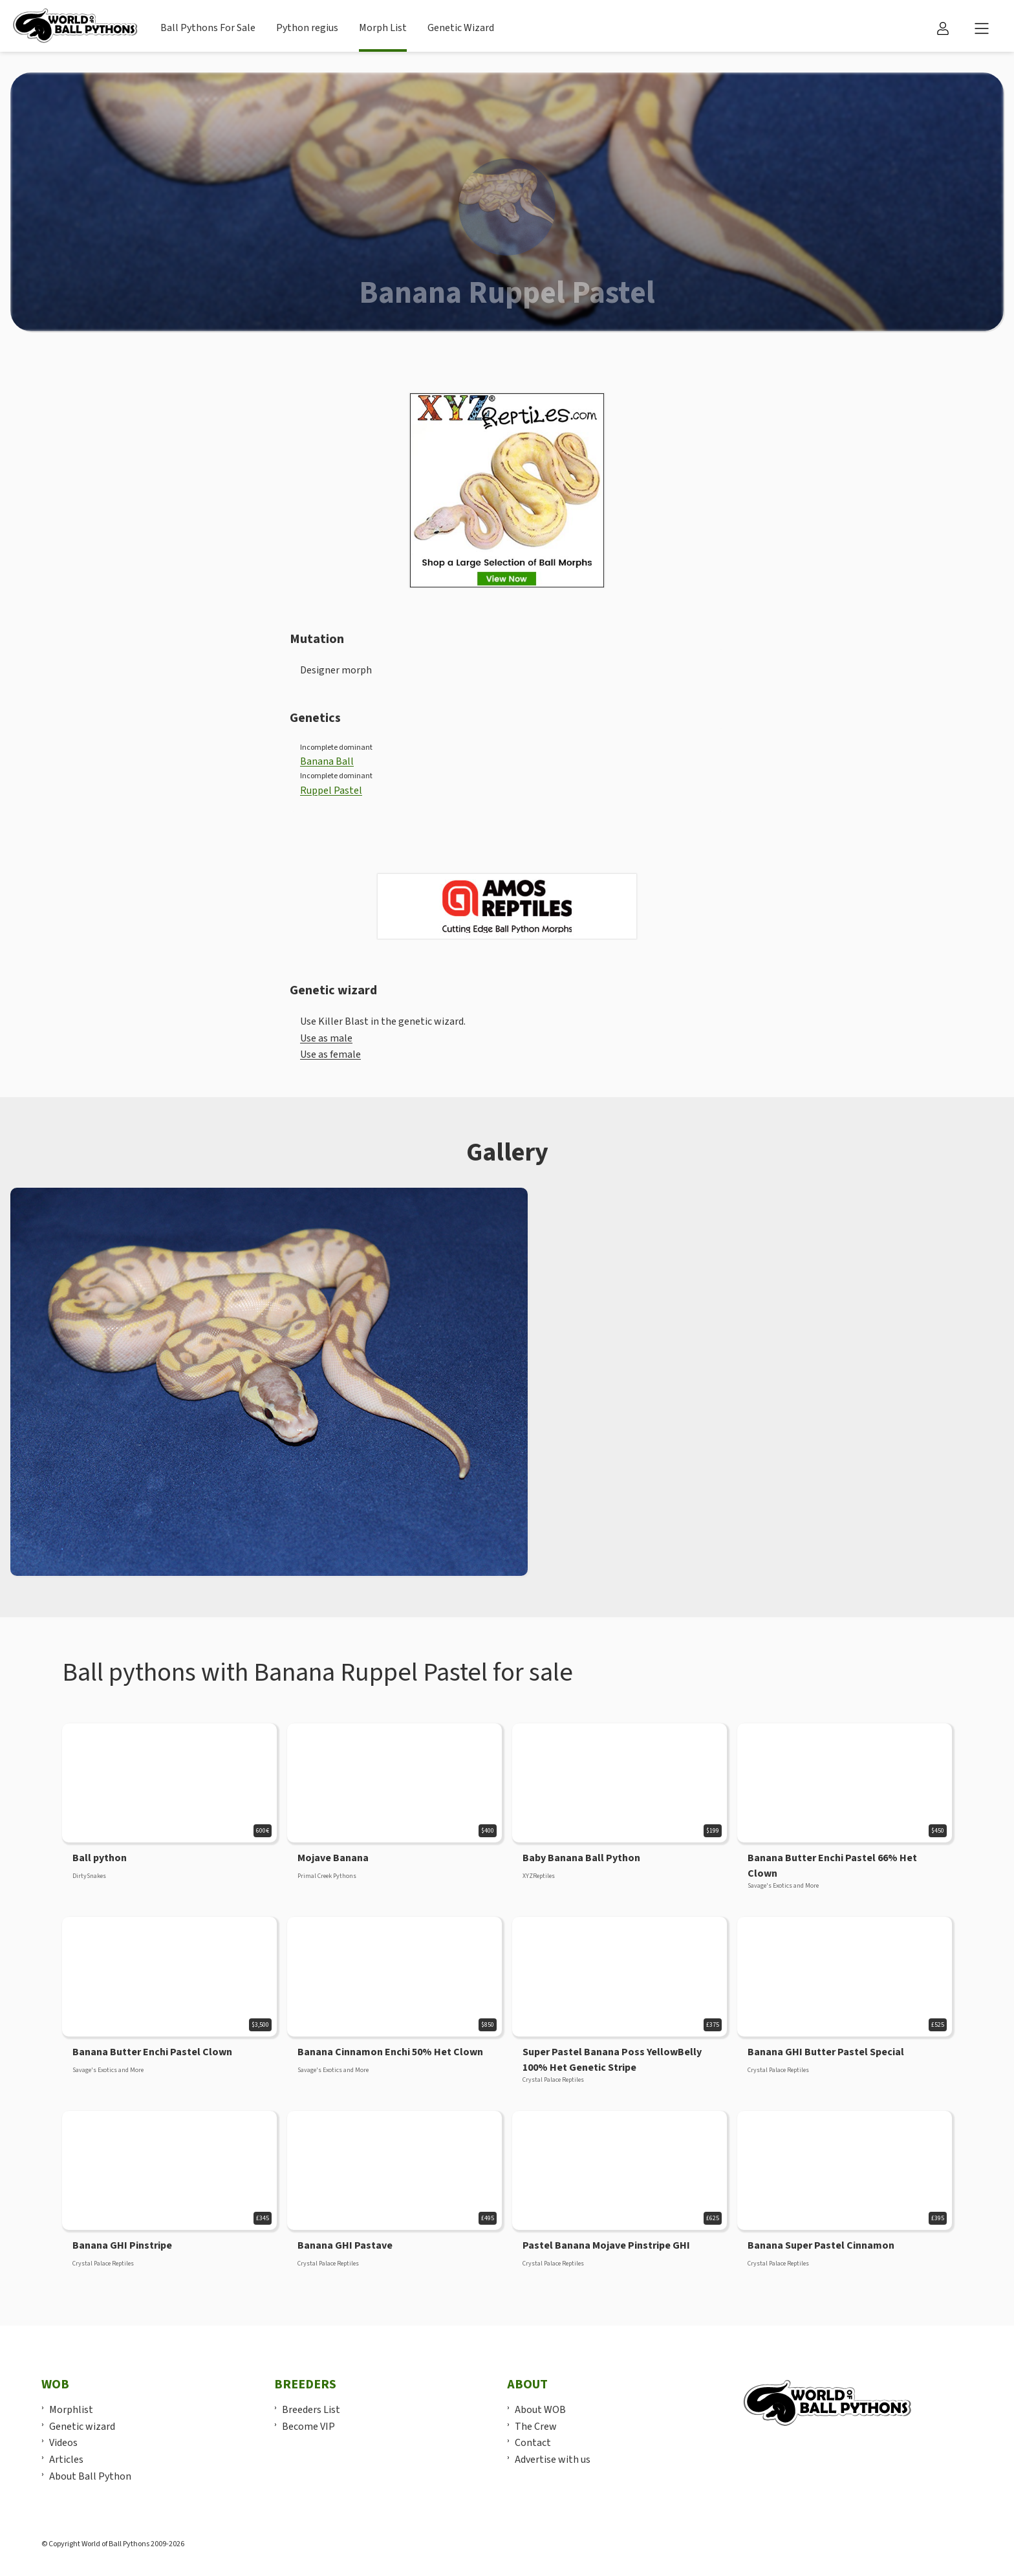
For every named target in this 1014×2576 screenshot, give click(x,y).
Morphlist (71, 2410)
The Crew (536, 2426)
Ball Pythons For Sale (207, 28)
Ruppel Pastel (331, 790)
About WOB (540, 2410)
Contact (533, 2443)
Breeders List (311, 2410)
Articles (66, 2459)
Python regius (307, 28)
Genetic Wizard (460, 28)
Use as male (326, 1038)
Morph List (383, 28)
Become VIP (308, 2426)
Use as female (330, 1054)
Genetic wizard (82, 2426)
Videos (63, 2443)
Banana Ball (327, 761)
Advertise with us (552, 2459)
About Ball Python (90, 2476)
